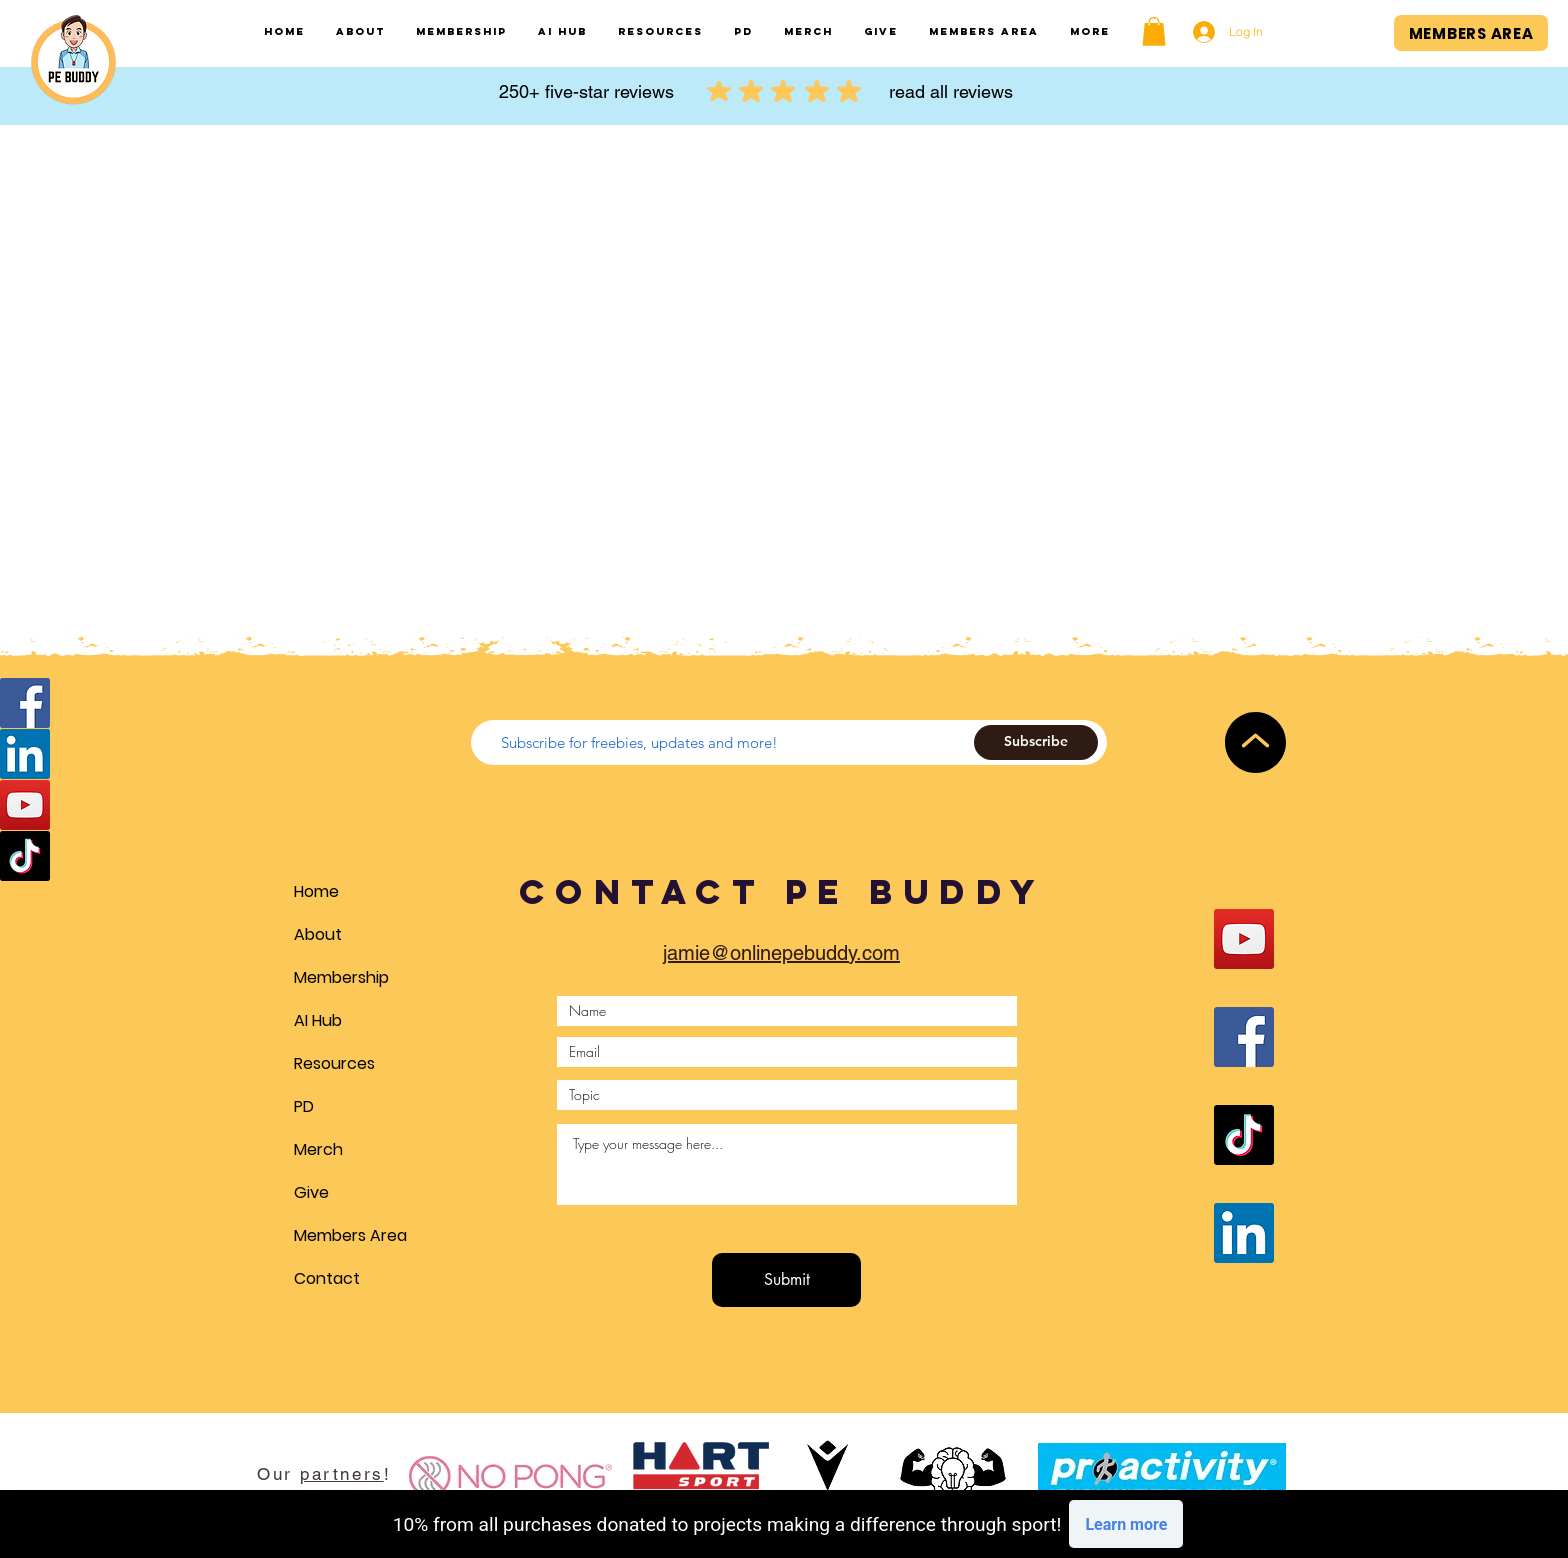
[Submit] (786, 1280)
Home (316, 891)
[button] (1154, 31)
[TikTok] (25, 856)
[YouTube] (25, 805)
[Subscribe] (1036, 742)
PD (304, 1106)
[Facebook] (25, 703)
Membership (341, 977)
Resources (334, 1063)
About (318, 934)
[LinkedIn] (25, 754)
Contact (327, 1278)
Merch (318, 1149)
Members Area (350, 1235)
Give (311, 1192)
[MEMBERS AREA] (1471, 33)
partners (341, 1474)
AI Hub (318, 1020)
